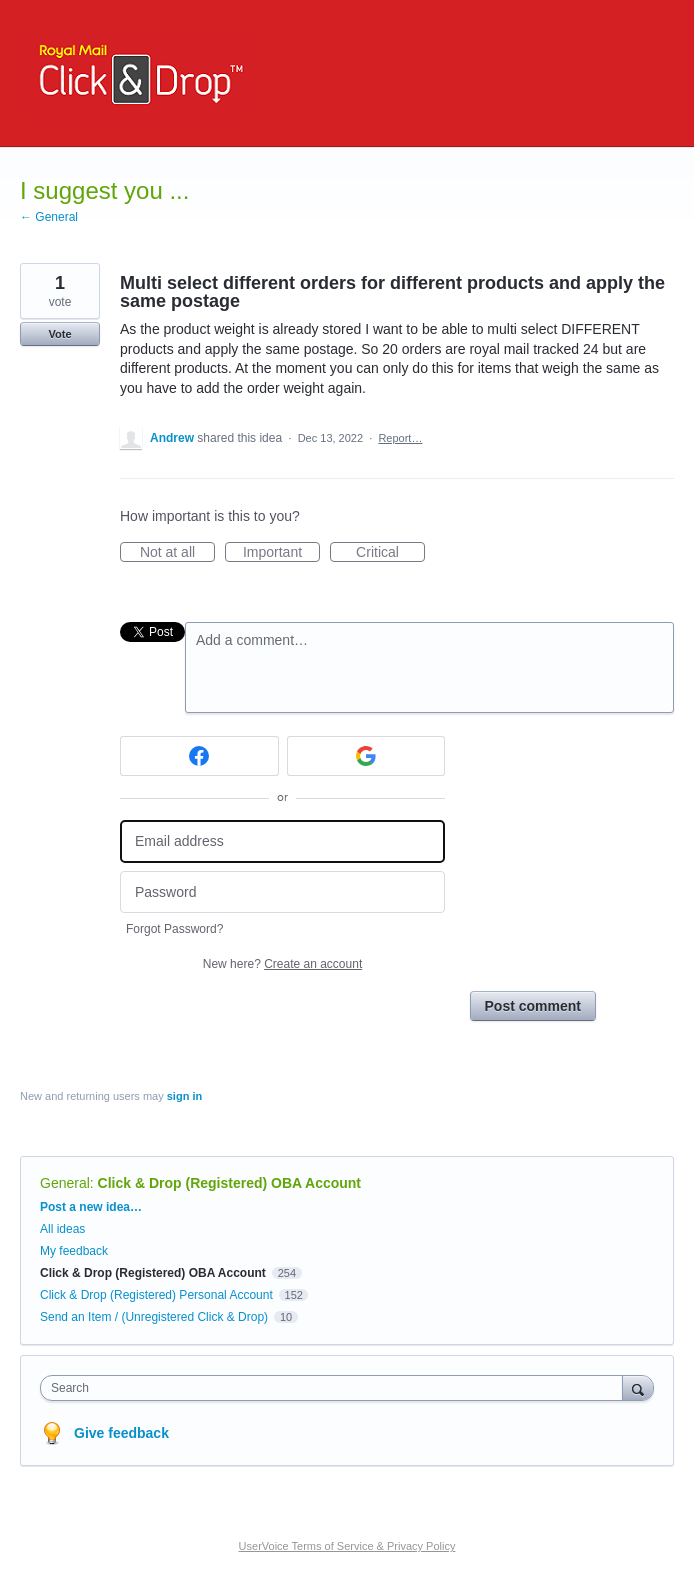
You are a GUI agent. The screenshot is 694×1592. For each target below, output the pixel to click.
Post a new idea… (91, 1207)
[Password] (282, 892)
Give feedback (121, 1433)
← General (49, 217)
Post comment (533, 1006)
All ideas (62, 1229)
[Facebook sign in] (199, 756)
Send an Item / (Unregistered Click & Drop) (154, 1317)
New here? (282, 964)
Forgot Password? (174, 929)
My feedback (74, 1251)
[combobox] (336, 1388)
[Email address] (282, 841)
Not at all (177, 553)
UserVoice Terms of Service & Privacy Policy (347, 1546)
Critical (390, 553)
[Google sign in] (366, 756)
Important (281, 553)
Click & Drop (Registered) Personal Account (156, 1295)
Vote (59, 334)
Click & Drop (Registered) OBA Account (229, 1183)
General (65, 1183)
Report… (400, 438)
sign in (184, 1096)
